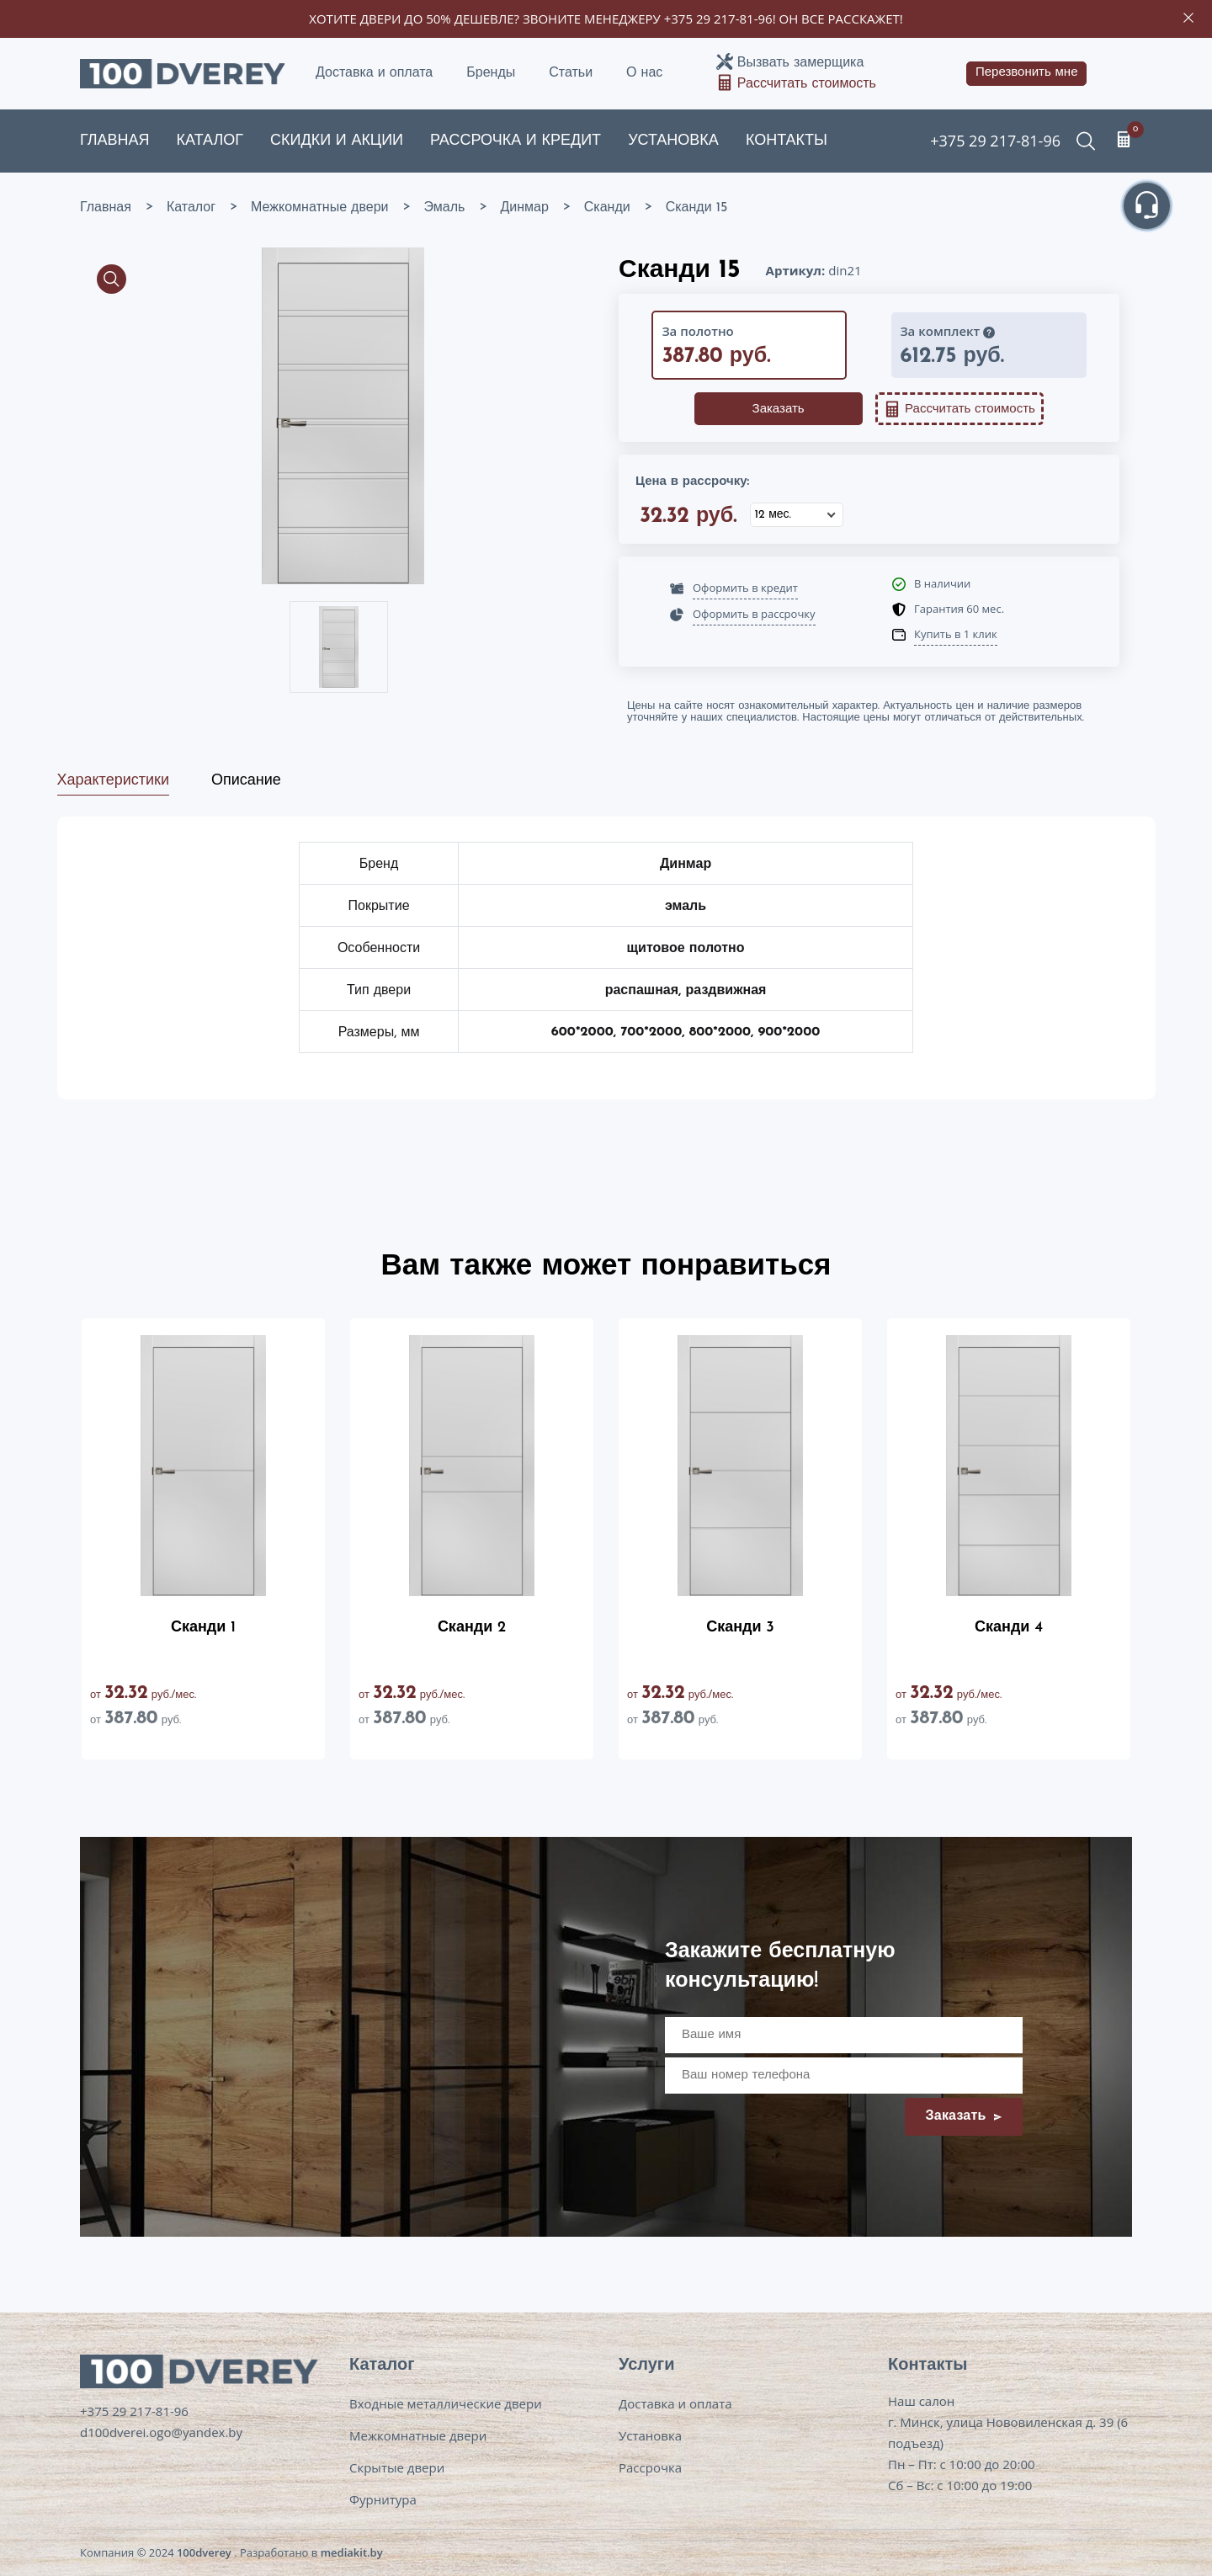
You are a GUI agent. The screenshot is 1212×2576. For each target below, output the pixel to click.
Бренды (490, 73)
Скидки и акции (336, 141)
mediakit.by (352, 2552)
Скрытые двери (396, 2467)
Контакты (786, 141)
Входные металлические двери (445, 2403)
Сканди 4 (1009, 1628)
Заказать (778, 409)
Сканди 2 (472, 1628)
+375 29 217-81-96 (718, 18)
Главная (115, 141)
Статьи (571, 73)
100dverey (204, 2552)
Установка (673, 141)
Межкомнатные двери (417, 2435)
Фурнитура (383, 2499)
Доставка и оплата (374, 73)
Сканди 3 (740, 1628)
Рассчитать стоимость (806, 84)
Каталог (210, 141)
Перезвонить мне (1026, 73)
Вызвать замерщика (800, 63)
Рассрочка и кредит (515, 141)
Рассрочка (650, 2467)
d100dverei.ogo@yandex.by (161, 2432)
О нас (644, 73)
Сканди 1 (203, 1628)
